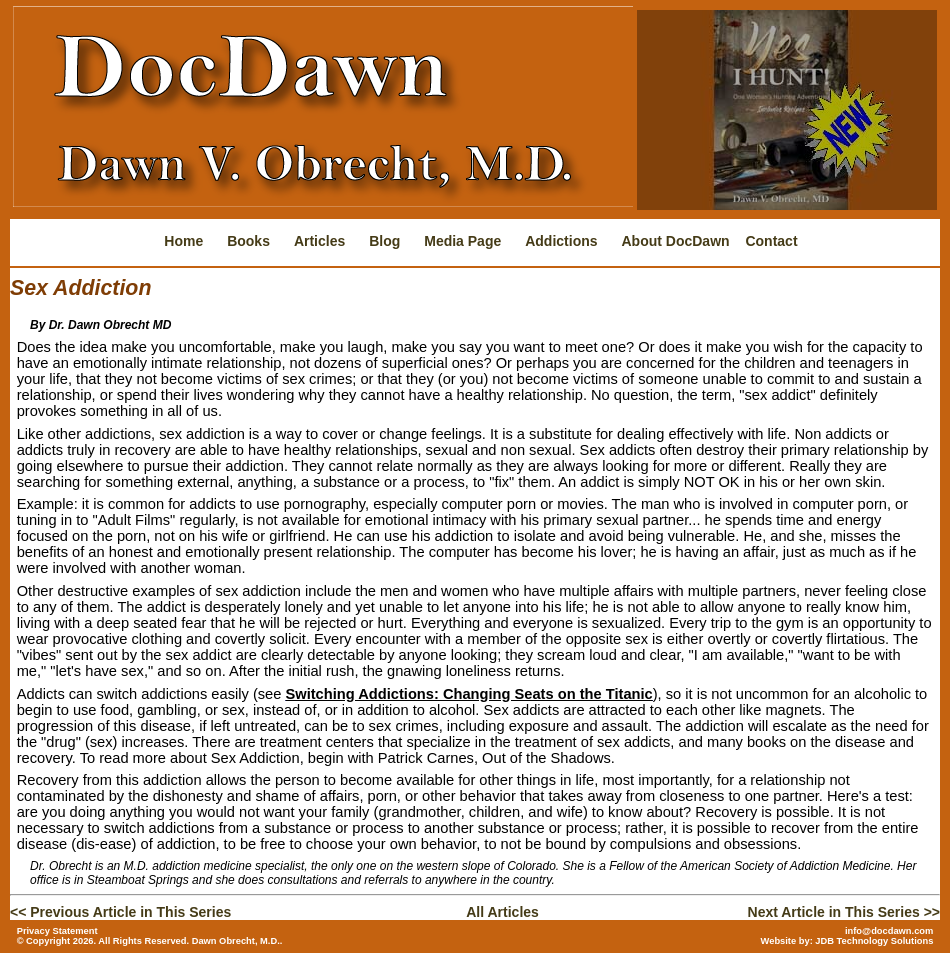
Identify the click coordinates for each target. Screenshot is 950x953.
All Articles (502, 912)
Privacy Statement (57, 931)
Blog (384, 241)
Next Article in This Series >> (844, 912)
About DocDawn (675, 241)
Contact (771, 241)
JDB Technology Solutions (874, 941)
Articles (319, 241)
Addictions (561, 241)
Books (248, 241)
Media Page (462, 241)
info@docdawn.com (889, 931)
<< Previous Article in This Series (120, 912)
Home (183, 241)
